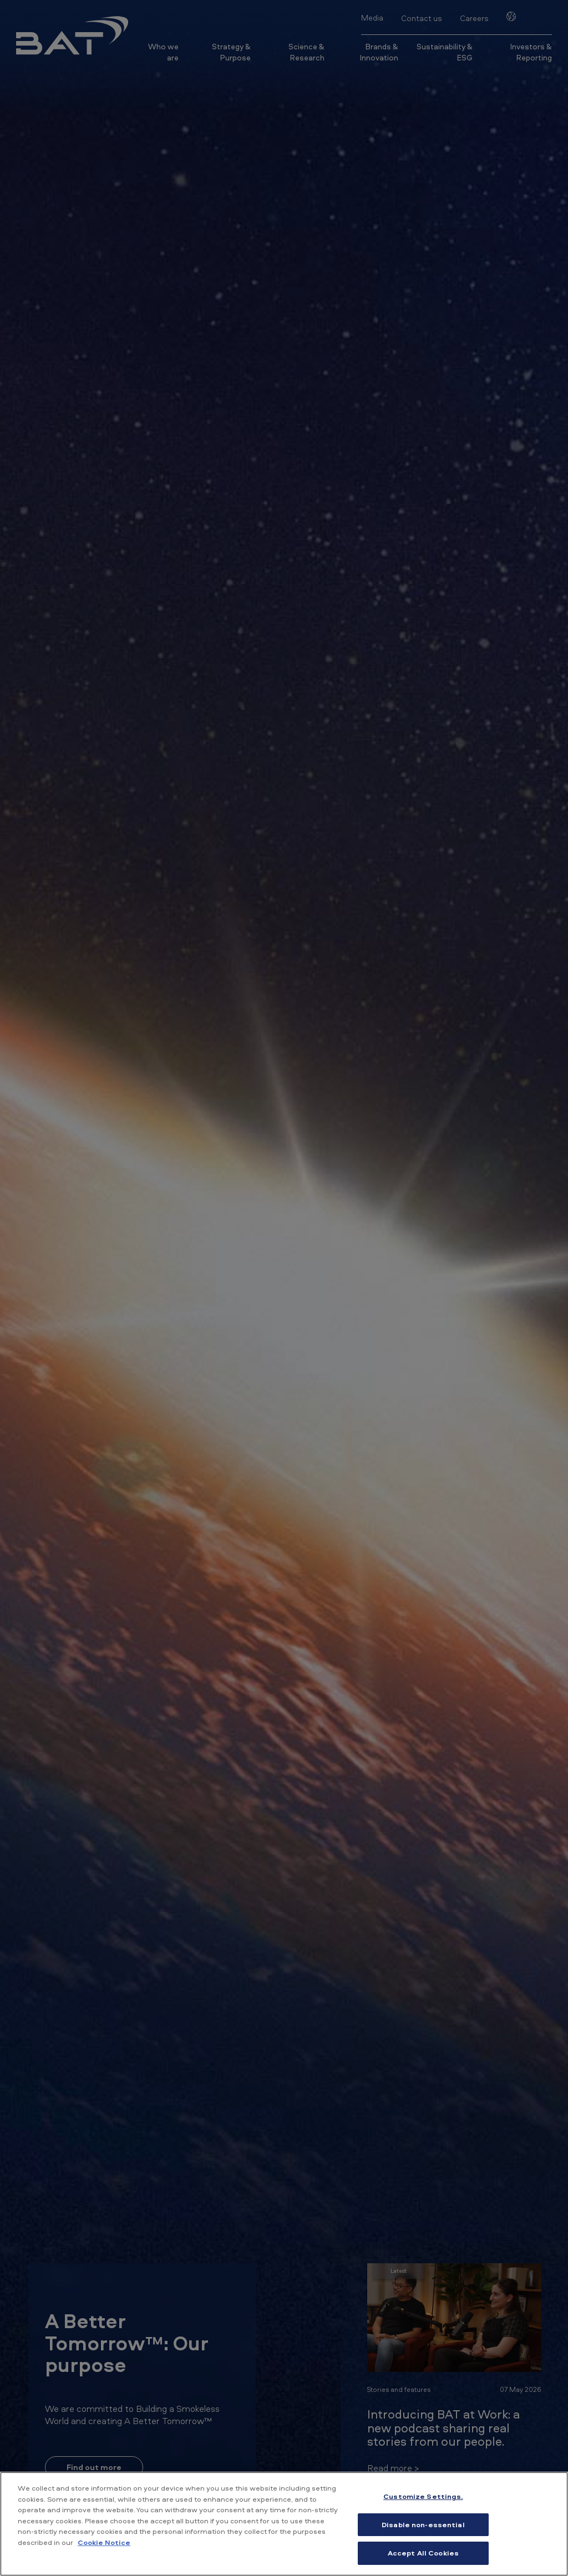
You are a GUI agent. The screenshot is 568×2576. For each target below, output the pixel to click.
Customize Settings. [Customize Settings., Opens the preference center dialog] (423, 2496)
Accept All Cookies (423, 2553)
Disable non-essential (423, 2524)
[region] (284, 2524)
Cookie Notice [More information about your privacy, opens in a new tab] (104, 2542)
